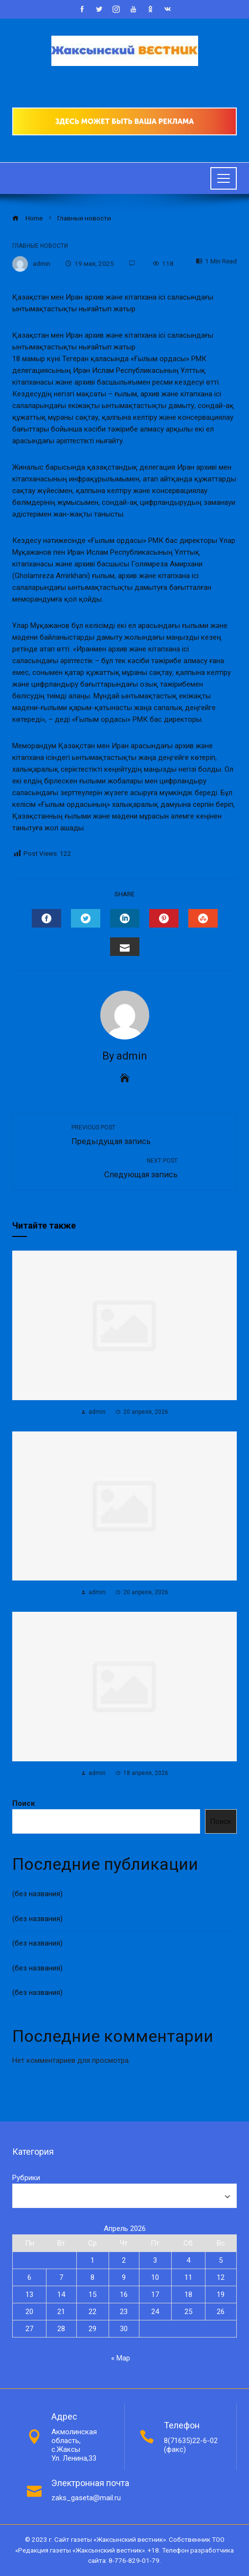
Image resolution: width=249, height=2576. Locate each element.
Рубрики (26, 2177)
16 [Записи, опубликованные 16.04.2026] (124, 2294)
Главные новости (40, 246)
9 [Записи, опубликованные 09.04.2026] (124, 2277)
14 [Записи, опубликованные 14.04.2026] (61, 2294)
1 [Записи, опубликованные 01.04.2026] (92, 2260)
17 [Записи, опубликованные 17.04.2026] (155, 2294)
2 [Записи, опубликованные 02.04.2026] (124, 2260)
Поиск (23, 1803)
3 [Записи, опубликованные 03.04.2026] (155, 2260)
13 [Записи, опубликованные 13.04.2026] (29, 2294)
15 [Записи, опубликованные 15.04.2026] (92, 2294)
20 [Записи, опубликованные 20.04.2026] (29, 2311)
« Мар (120, 2358)
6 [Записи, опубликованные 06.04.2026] (29, 2277)
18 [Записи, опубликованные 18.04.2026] (188, 2294)
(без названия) (37, 1893)
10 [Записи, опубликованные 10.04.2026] (155, 2277)
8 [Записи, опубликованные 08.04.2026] (92, 2277)
